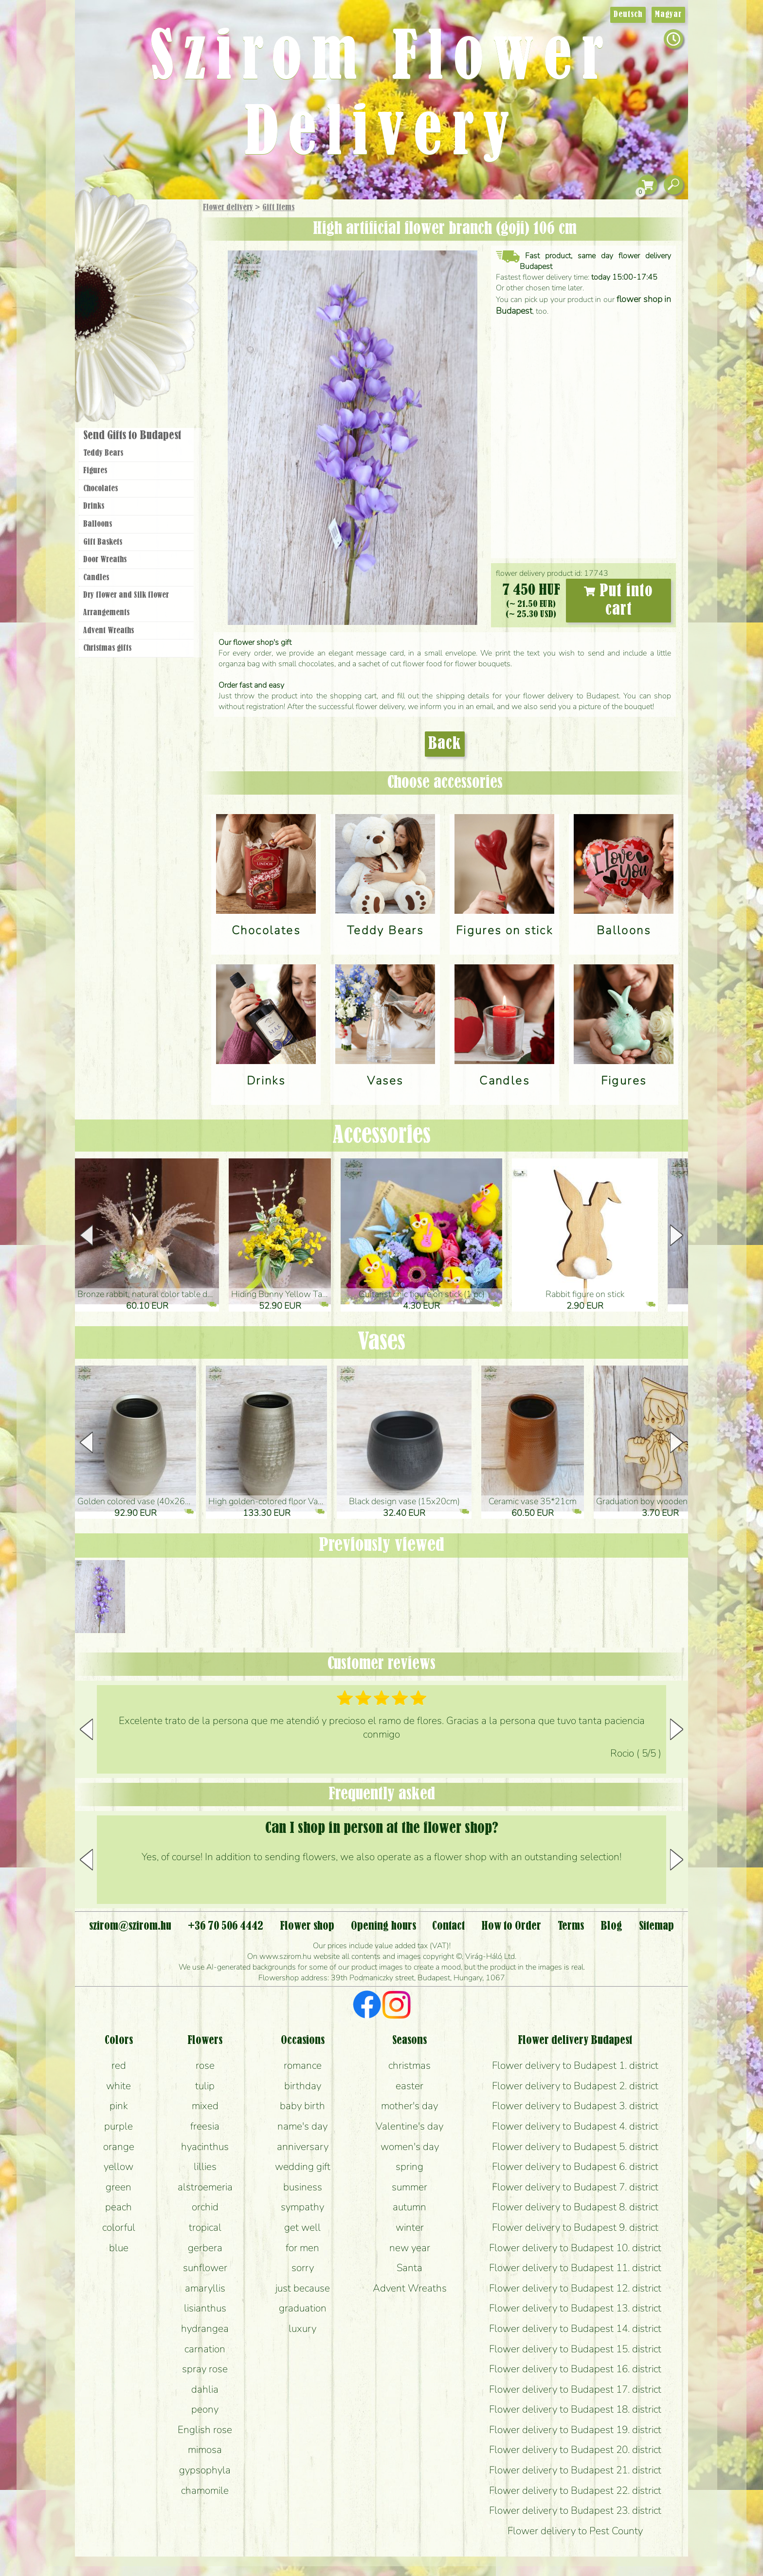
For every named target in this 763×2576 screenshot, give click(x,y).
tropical (205, 2227)
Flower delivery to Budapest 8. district (575, 2207)
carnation (204, 2349)
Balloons (97, 524)
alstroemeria (205, 2187)
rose (205, 2065)
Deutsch (628, 14)
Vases (381, 1342)
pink (118, 2106)
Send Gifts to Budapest (132, 435)
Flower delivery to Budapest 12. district (575, 2288)
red (118, 2065)
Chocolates (100, 489)
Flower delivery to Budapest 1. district (575, 2065)
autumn (409, 2207)
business (302, 2187)
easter (409, 2086)
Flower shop (138, 366)
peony (204, 2409)
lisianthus (205, 2308)
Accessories (381, 1135)
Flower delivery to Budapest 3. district (575, 2106)
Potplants (162, 278)
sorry (302, 2267)
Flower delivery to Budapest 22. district (575, 2490)
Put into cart (618, 601)
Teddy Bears (103, 453)
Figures (95, 471)
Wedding (164, 308)
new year (409, 2248)
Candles (96, 578)
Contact (448, 1926)
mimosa (205, 2449)
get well (302, 2227)
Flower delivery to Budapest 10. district (575, 2248)
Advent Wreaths (108, 631)
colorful (118, 2227)
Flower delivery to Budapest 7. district (575, 2187)
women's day (410, 2146)
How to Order (511, 1926)
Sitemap (656, 1926)
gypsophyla (205, 2470)
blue (118, 2248)
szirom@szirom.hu (130, 1926)
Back (444, 744)
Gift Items (278, 208)
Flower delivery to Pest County (575, 2531)
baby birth (302, 2106)
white (118, 2086)
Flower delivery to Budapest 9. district (575, 2227)
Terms (571, 1926)
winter (410, 2227)
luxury (302, 2328)
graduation (303, 2308)
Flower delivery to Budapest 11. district (575, 2267)
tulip (205, 2086)
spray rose (205, 2369)
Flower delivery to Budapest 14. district (575, 2328)
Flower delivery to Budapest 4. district (575, 2126)
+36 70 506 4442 (225, 1926)
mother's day (409, 2106)
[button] (676, 1235)
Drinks (93, 506)
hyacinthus (205, 2146)
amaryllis (205, 2288)
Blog (611, 1926)
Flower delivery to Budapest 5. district (575, 2146)
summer (409, 2187)
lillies (205, 2166)
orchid (205, 2207)
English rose (205, 2429)
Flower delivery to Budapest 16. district (575, 2369)
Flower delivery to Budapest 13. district (575, 2308)
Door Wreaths (105, 560)
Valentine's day (409, 2126)
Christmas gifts (107, 648)
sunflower (205, 2267)
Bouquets (148, 252)
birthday (302, 2086)
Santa (409, 2267)
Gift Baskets (102, 542)
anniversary (302, 2146)
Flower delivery (228, 208)
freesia (204, 2126)
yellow (118, 2166)
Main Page (104, 218)
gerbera (205, 2248)
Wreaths (149, 334)
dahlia (204, 2389)
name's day (302, 2126)
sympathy (302, 2207)
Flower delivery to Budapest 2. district (575, 2086)
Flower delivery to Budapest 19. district (575, 2429)
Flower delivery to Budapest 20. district (575, 2449)
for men (302, 2248)
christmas (409, 2065)
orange (118, 2146)
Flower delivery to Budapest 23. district (575, 2510)
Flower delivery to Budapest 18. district (575, 2409)
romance (303, 2065)
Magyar (668, 14)
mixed (205, 2106)
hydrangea (205, 2328)
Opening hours (383, 1926)
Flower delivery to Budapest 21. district (575, 2470)
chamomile (205, 2490)
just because (302, 2288)
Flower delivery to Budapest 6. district (575, 2166)
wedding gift (302, 2166)
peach (118, 2207)
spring (409, 2166)
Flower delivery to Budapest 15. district (575, 2349)
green (118, 2187)
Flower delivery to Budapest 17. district (575, 2389)
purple (118, 2126)
